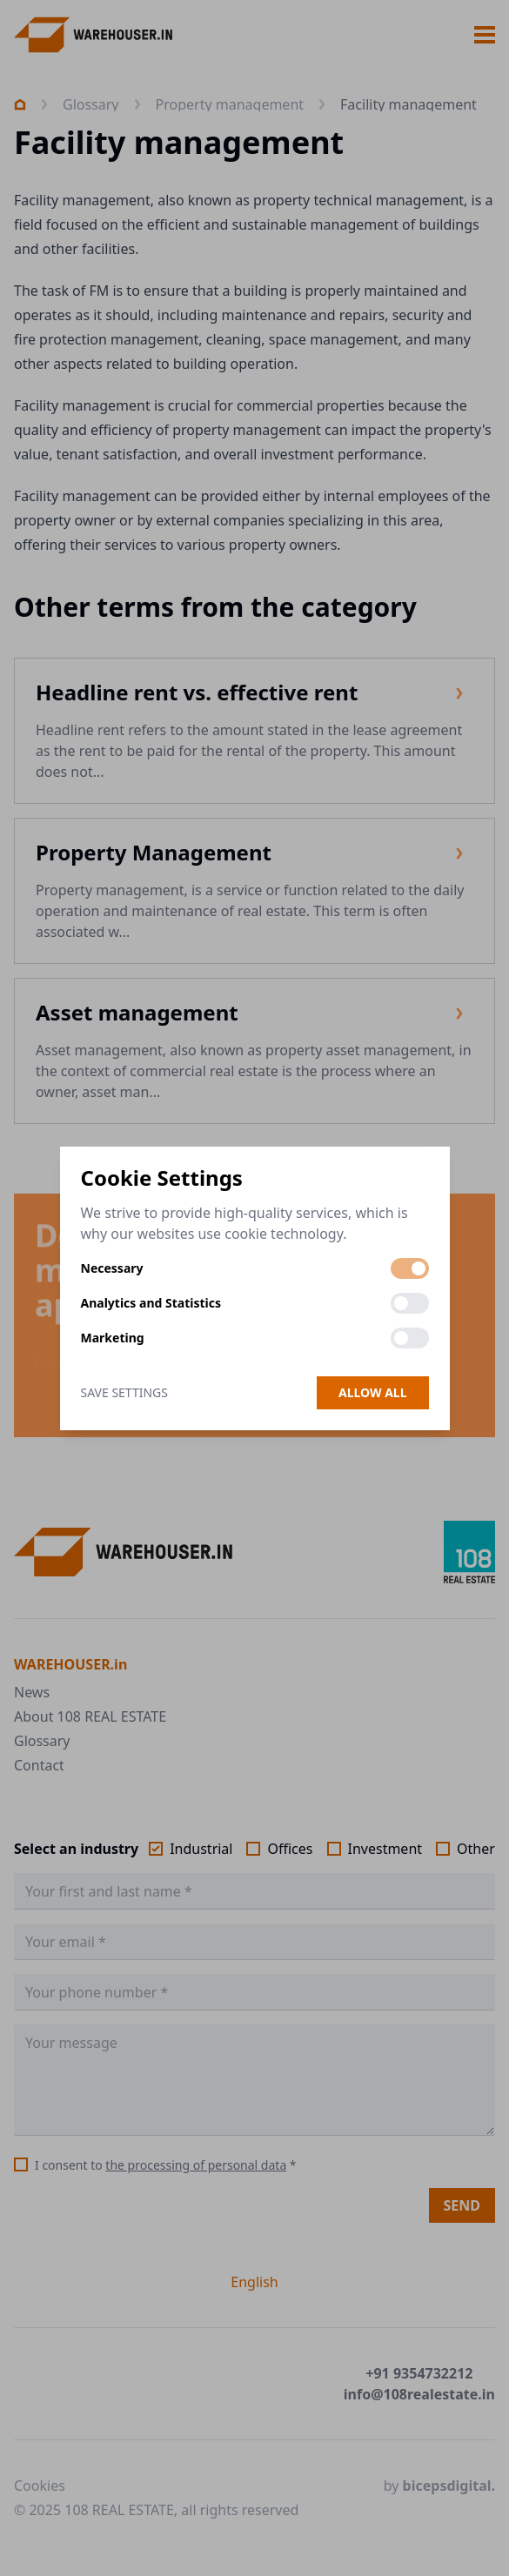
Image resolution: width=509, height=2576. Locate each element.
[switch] (410, 1268)
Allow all (372, 1392)
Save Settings (124, 1392)
